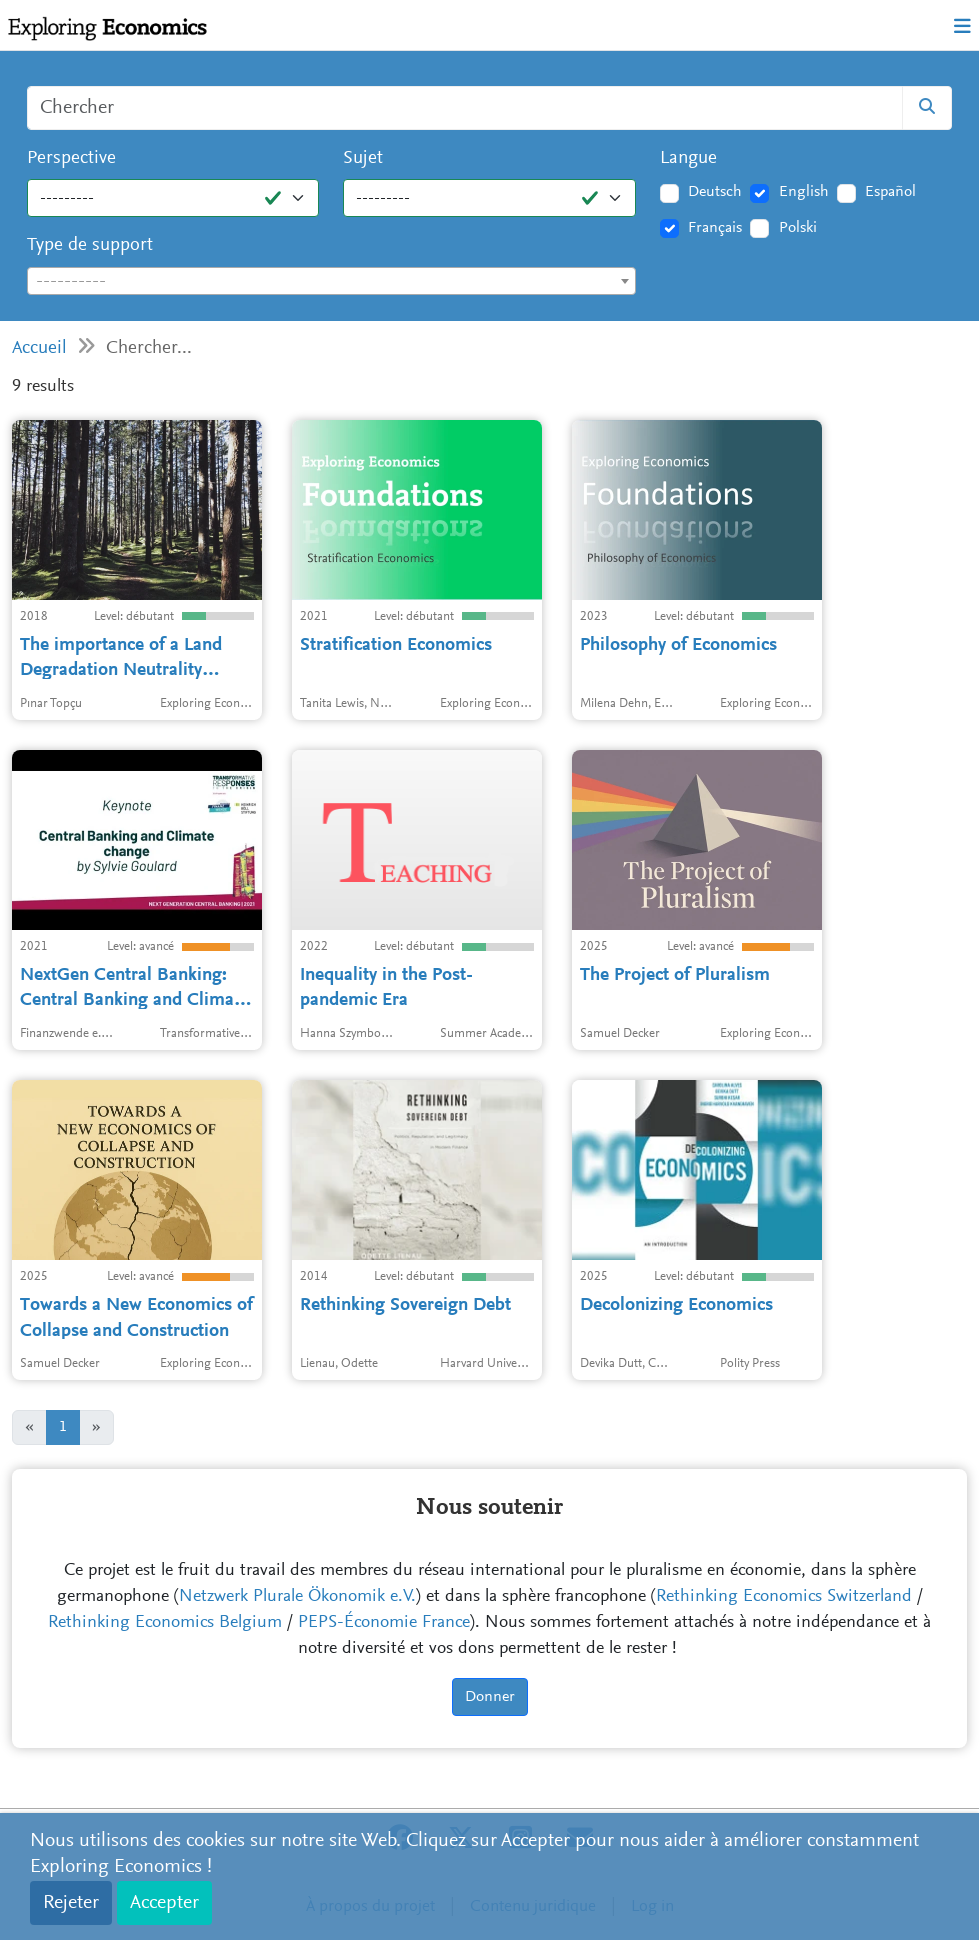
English (804, 192)
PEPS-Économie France (384, 1623)
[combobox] (331, 281)
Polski (798, 228)
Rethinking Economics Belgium (165, 1623)
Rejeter (71, 1903)
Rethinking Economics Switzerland (784, 1597)
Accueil (39, 348)
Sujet (363, 158)
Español (890, 192)
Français (715, 228)
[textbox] (331, 282)
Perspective (71, 158)
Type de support (90, 245)
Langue (688, 158)
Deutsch (715, 192)
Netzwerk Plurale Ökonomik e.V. (297, 1597)
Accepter (164, 1903)
